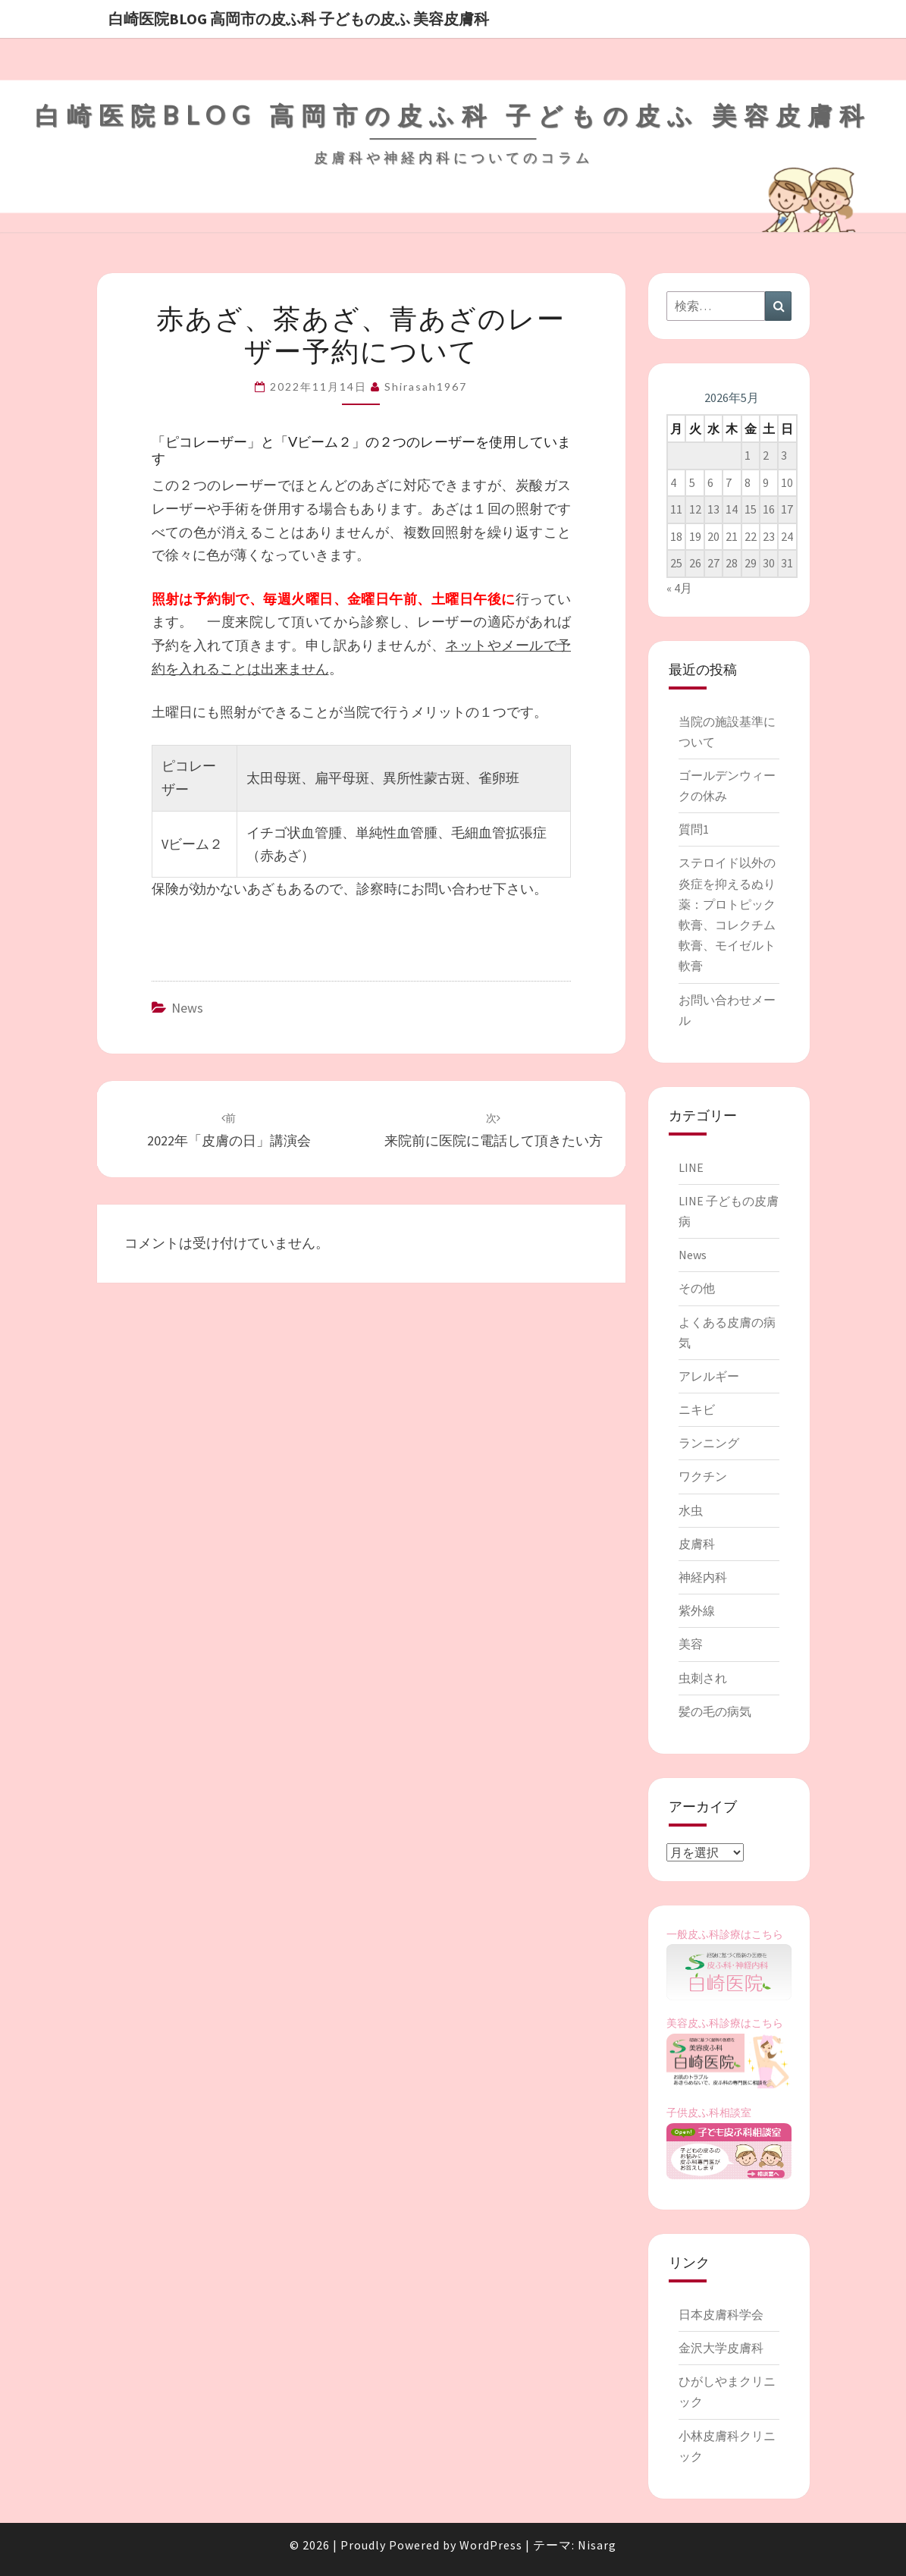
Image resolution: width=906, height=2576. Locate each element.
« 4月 (679, 587)
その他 (697, 1288)
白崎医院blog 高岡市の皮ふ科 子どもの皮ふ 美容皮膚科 (298, 18)
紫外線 (697, 1610)
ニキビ (697, 1409)
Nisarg (597, 2544)
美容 (691, 1643)
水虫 (691, 1510)
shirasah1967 (425, 386)
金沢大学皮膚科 (721, 2347)
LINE (691, 1167)
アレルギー (709, 1376)
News (187, 1007)
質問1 (694, 829)
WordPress (490, 2544)
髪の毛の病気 (715, 1711)
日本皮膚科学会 (721, 2314)
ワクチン (703, 1476)
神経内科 (703, 1577)
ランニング (709, 1442)
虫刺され (703, 1677)
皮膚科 (697, 1543)
